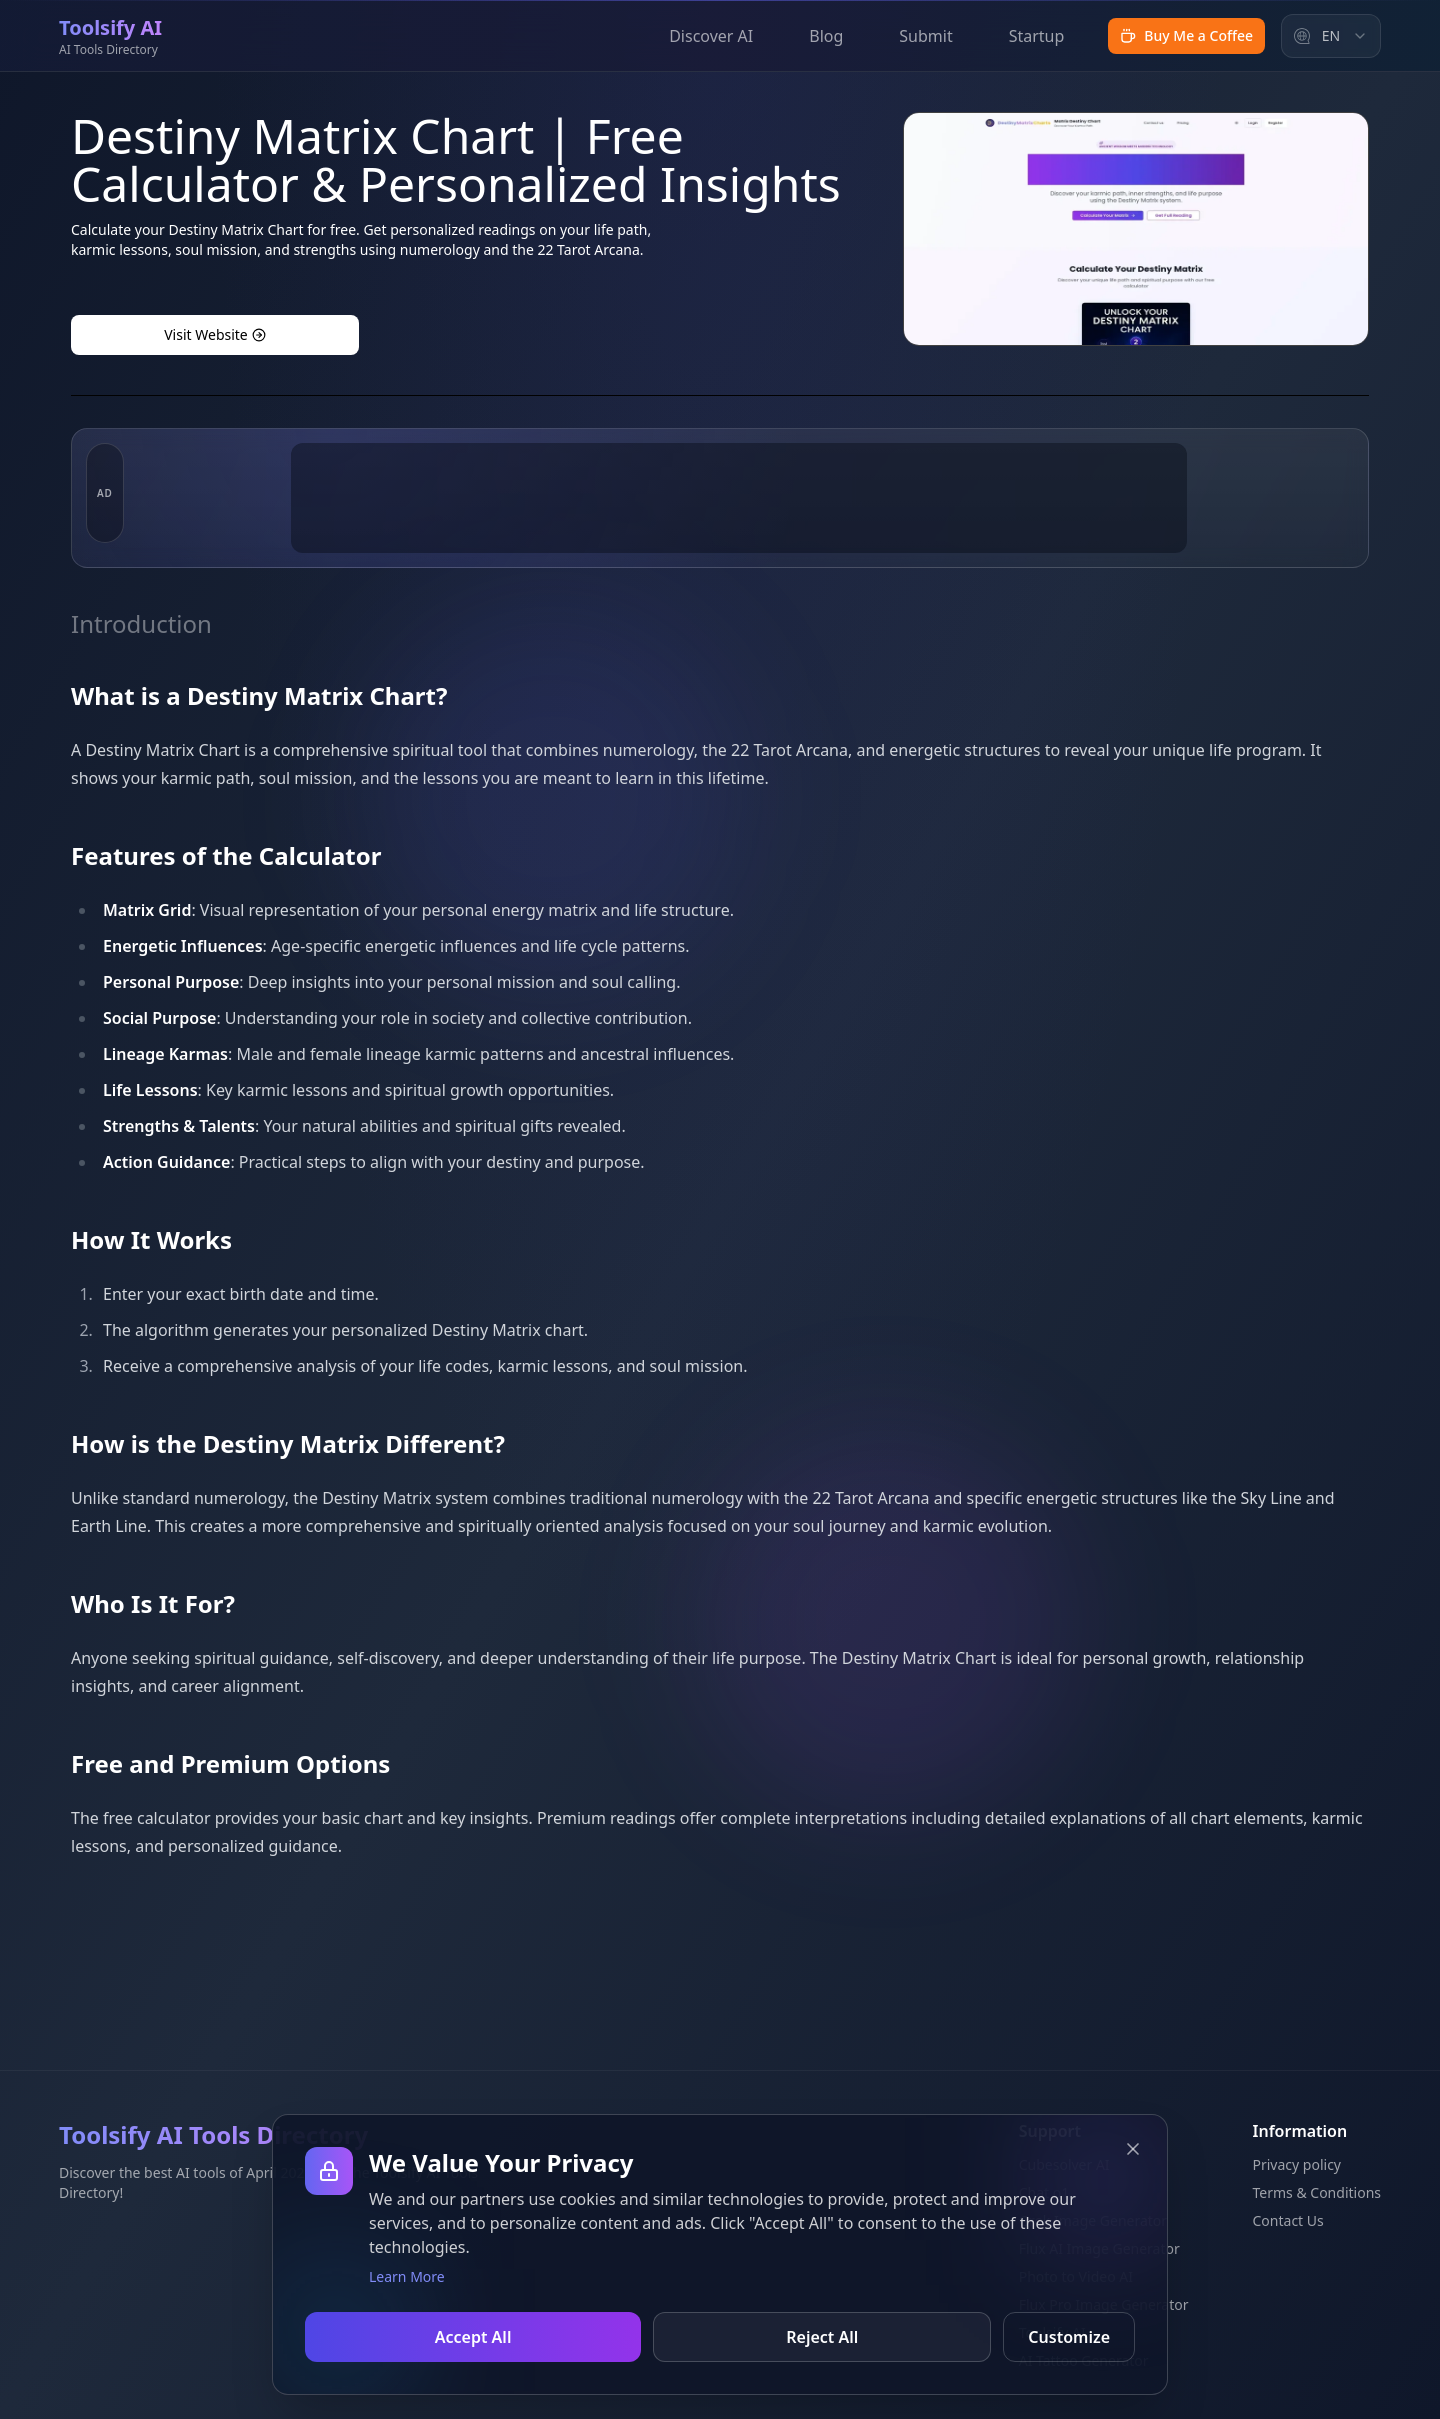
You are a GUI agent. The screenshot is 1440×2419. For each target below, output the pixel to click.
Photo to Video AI (1076, 2276)
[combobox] (1331, 36)
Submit (925, 36)
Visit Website (215, 334)
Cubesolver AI (1064, 2164)
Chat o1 (1044, 2192)
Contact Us (1288, 2220)
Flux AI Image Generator (1099, 2248)
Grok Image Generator (1093, 2220)
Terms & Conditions (1317, 2192)
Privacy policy (1297, 2164)
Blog (826, 36)
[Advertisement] (739, 593)
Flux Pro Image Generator (1104, 2304)
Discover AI (711, 36)
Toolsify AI (1052, 2332)
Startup (1037, 36)
